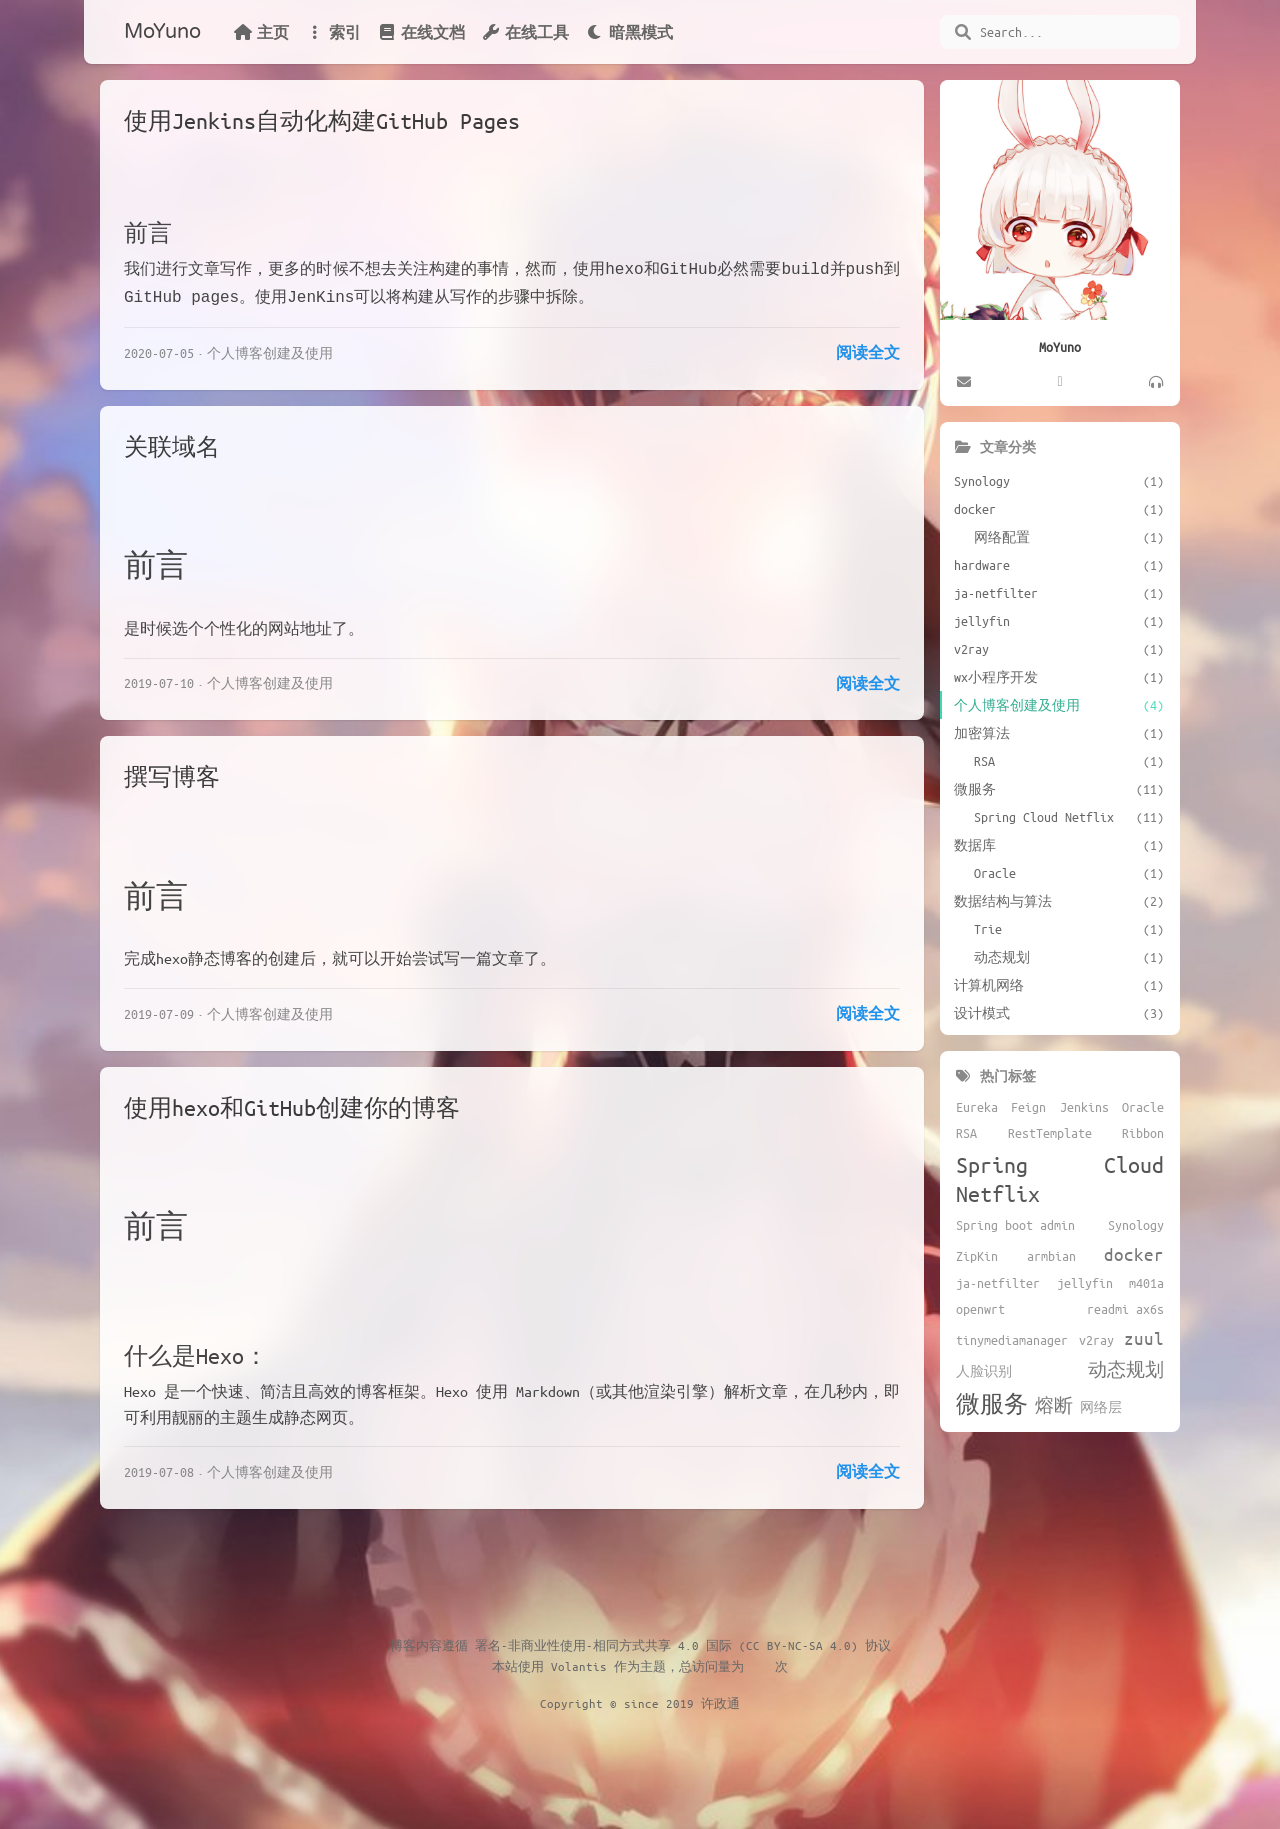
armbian (1051, 1256)
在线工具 (525, 32)
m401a (1146, 1283)
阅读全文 (868, 348)
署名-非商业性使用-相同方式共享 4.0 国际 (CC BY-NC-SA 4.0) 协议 (683, 1641)
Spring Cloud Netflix (1060, 1179)
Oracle (1143, 1107)
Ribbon (1143, 1133)
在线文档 (421, 32)
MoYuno (162, 32)
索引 (333, 32)
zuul (1144, 1338)
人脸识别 (984, 1371)
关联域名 (172, 442)
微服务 (992, 1403)
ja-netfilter (998, 1283)
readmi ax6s (1125, 1309)
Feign (1028, 1107)
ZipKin (977, 1256)
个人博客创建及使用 (270, 348)
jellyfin (1085, 1283)
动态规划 (1126, 1369)
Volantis (579, 1662)
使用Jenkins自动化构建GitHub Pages (322, 120)
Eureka (977, 1107)
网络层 (1101, 1407)
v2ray (1096, 1340)
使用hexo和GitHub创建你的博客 (292, 1103)
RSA (966, 1133)
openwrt (980, 1309)
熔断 (1054, 1405)
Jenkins (1084, 1107)
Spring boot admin (1015, 1225)
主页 (261, 32)
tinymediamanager (1012, 1340)
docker (1134, 1254)
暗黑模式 (629, 32)
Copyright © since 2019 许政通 (640, 1699)
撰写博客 (172, 772)
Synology (1136, 1225)
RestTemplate (1050, 1133)
